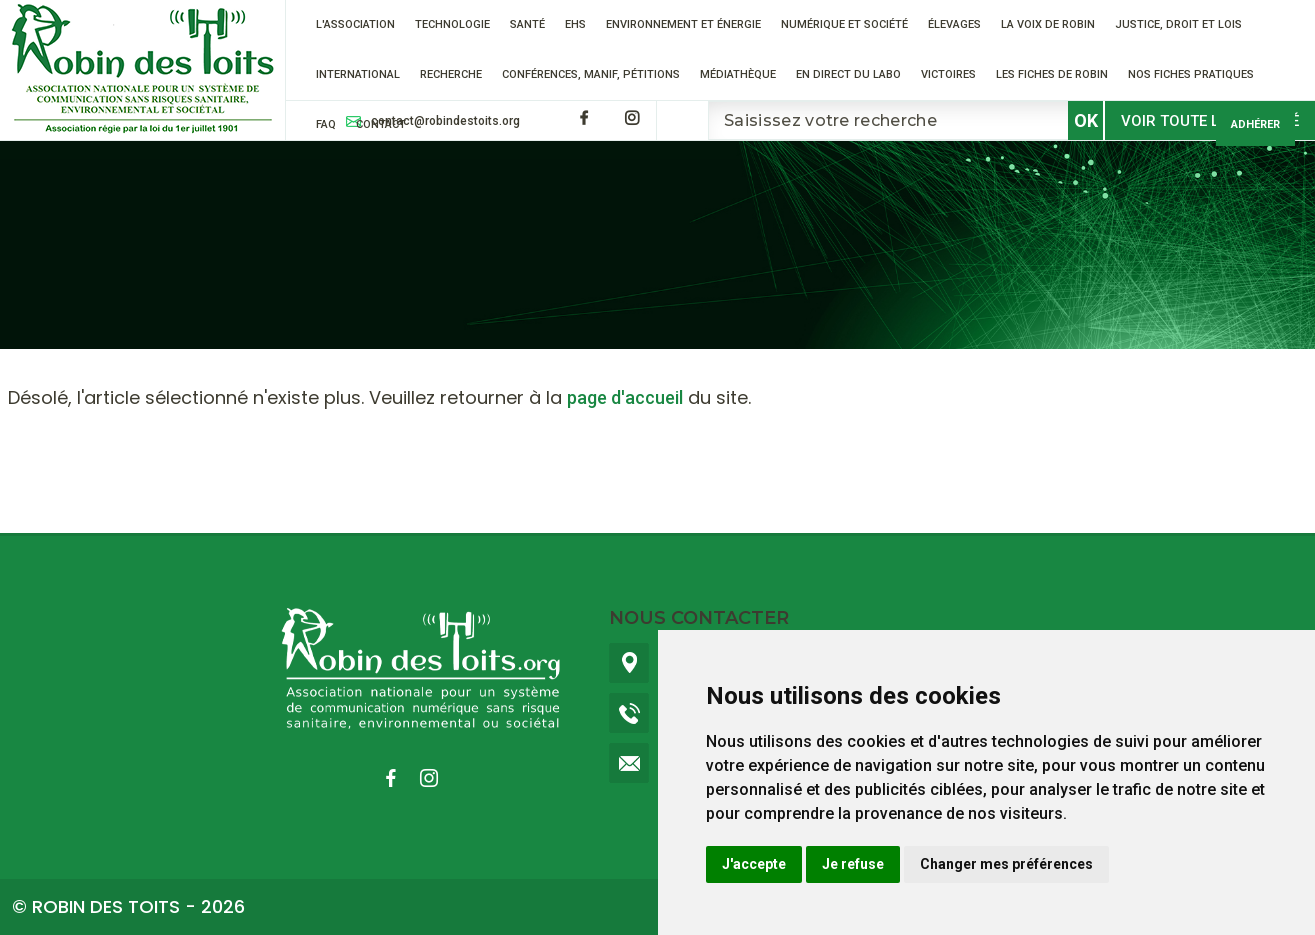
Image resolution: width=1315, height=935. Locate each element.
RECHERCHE (451, 74)
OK (1086, 120)
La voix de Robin (1048, 24)
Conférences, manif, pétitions (591, 74)
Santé (527, 24)
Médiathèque (738, 74)
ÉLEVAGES (954, 24)
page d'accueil (625, 397)
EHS (575, 24)
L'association (355, 24)
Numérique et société (844, 24)
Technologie (452, 24)
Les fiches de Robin (1052, 74)
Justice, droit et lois (1178, 24)
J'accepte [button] (754, 864)
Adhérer (1255, 124)
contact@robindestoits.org (445, 121)
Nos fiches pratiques (1191, 74)
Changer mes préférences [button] (1006, 864)
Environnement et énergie (683, 24)
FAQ (326, 124)
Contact (381, 124)
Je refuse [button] (853, 864)
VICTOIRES (948, 74)
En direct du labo (848, 74)
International (358, 74)
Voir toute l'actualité (1210, 121)
